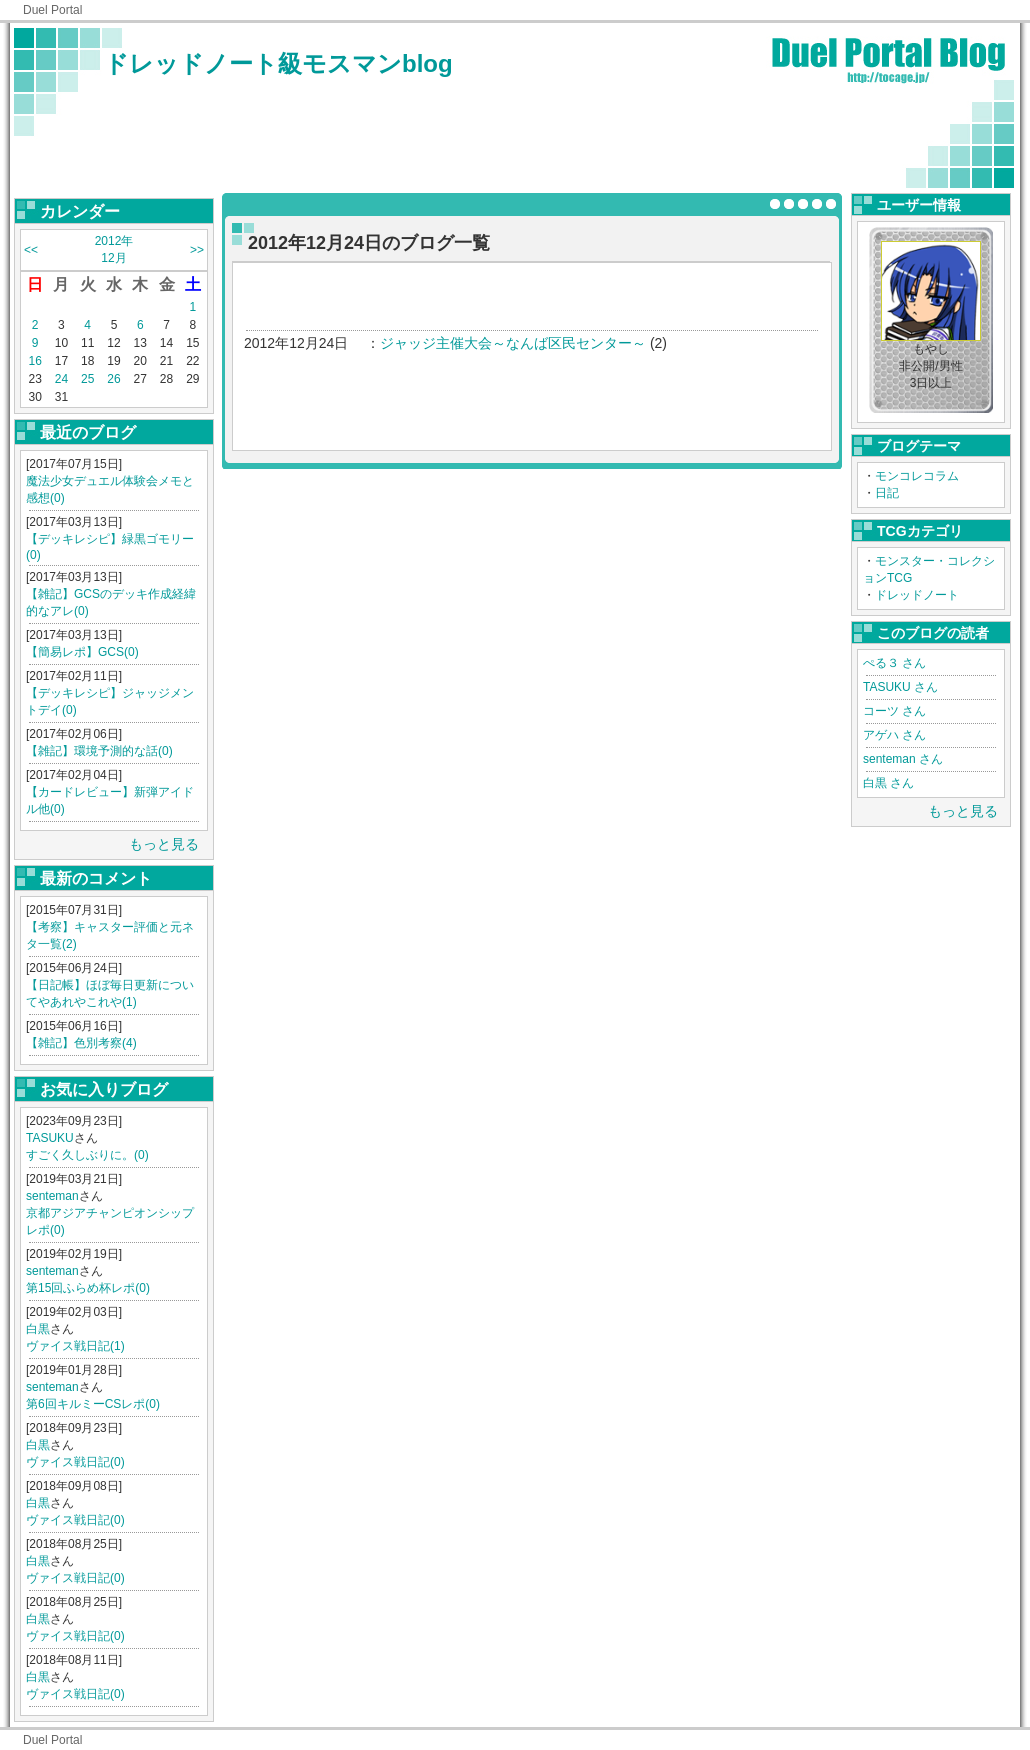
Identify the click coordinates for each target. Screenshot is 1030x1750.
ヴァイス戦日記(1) (75, 1346)
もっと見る (164, 844)
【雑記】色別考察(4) (81, 1043)
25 (87, 379)
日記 (887, 493)
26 (113, 379)
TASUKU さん (900, 687)
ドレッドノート (917, 595)
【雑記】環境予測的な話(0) (99, 751)
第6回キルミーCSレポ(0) (93, 1404)
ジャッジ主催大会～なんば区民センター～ (513, 343)
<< (31, 250)
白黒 (38, 1329)
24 (61, 379)
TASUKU (50, 1138)
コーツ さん (894, 711)
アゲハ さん (894, 735)
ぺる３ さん (894, 663)
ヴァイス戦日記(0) (75, 1462)
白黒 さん (888, 783)
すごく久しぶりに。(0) (87, 1155)
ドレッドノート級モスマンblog (278, 63)
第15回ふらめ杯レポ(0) (88, 1288)
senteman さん (903, 759)
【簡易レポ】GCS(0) (82, 652)
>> (197, 250)
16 (34, 361)
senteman (52, 1196)
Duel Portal (52, 10)
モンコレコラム (917, 476)
